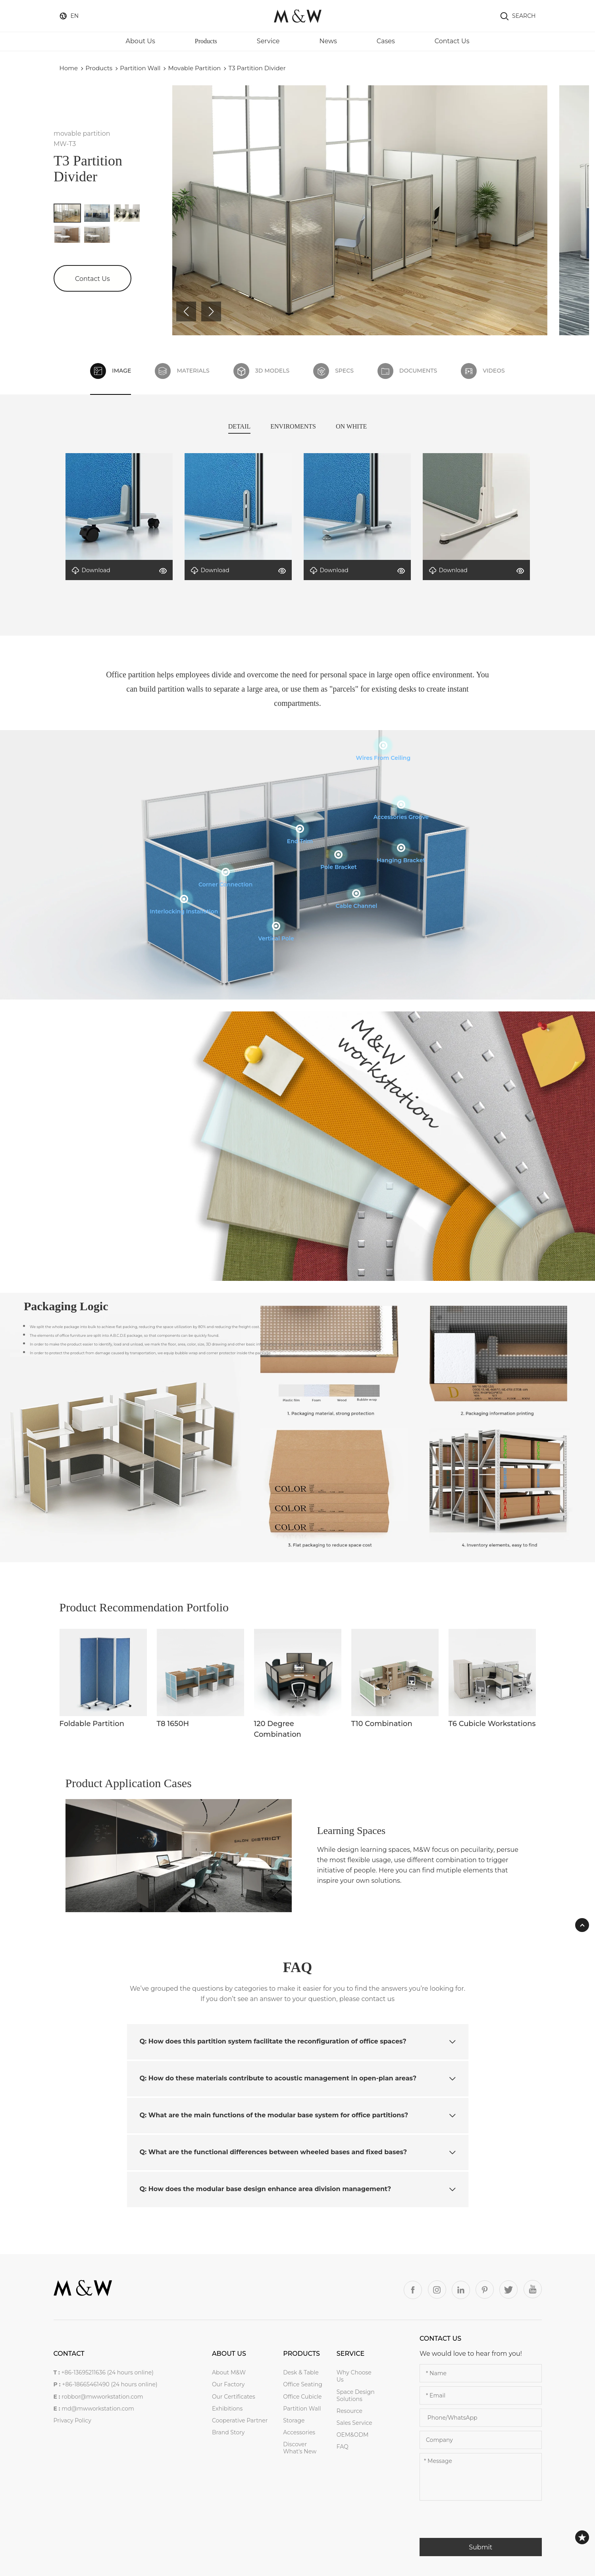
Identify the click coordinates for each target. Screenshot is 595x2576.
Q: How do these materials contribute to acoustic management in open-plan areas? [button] (298, 2078)
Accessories (299, 2432)
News (328, 41)
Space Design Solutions (356, 2395)
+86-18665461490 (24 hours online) (109, 2384)
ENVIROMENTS (293, 426)
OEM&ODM (353, 2434)
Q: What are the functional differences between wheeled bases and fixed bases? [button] (298, 2152)
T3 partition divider (256, 68)
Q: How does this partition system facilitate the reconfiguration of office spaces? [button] (298, 2041)
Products (206, 41)
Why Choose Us (354, 2376)
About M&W (229, 2372)
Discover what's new (299, 2448)
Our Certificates (233, 2396)
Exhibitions (227, 2408)
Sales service (354, 2422)
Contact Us (452, 41)
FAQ (343, 2446)
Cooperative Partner (240, 2420)
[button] (186, 311)
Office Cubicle (302, 2396)
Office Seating (302, 2384)
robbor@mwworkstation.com (102, 2396)
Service (268, 41)
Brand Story (228, 2432)
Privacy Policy (72, 2420)
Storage (293, 2420)
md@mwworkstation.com (98, 2408)
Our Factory (228, 2384)
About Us (140, 41)
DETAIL (239, 426)
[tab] (297, 2041)
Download (90, 570)
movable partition (194, 68)
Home (69, 68)
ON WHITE (351, 426)
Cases (386, 41)
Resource (349, 2411)
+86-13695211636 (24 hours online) (107, 2372)
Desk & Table (301, 2372)
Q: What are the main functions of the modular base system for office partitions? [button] (298, 2115)
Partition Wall (140, 68)
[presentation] (480, 2522)
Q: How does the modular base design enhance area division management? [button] (298, 2189)
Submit (480, 2547)
